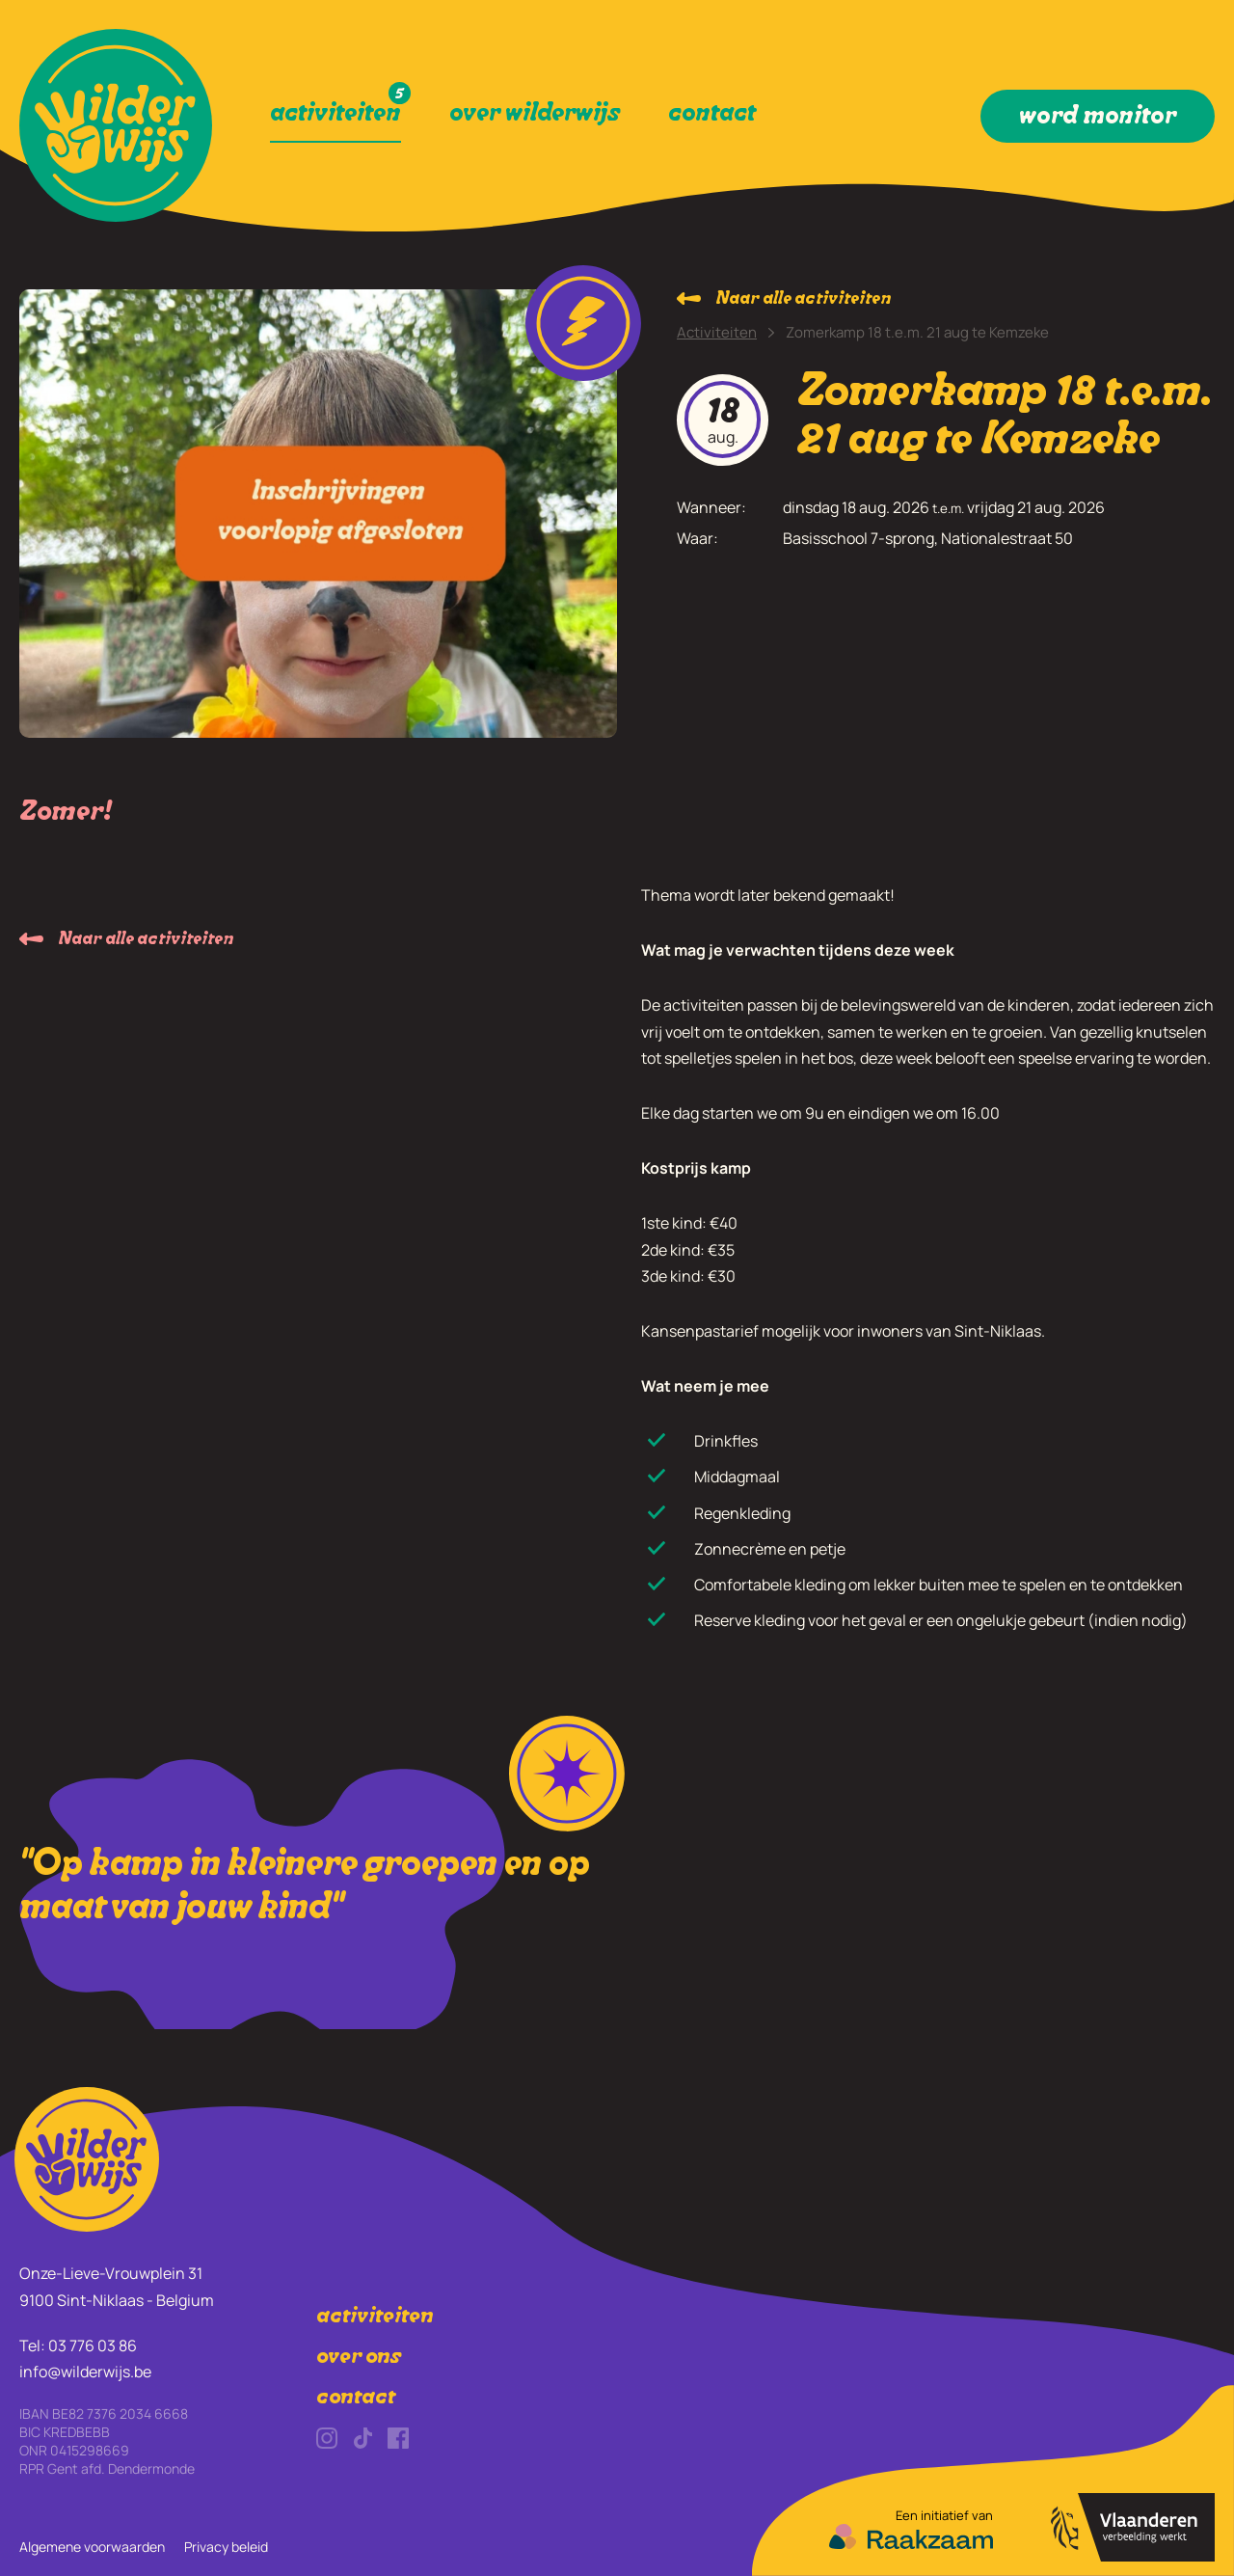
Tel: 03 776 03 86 (78, 2345)
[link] (115, 125)
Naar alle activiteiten (803, 300)
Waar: (697, 538)
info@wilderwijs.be (85, 2371)
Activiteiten (717, 332)
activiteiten (375, 2317)
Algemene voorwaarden (92, 2546)
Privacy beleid (226, 2546)
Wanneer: (711, 507)
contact (355, 2398)
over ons (358, 2358)
